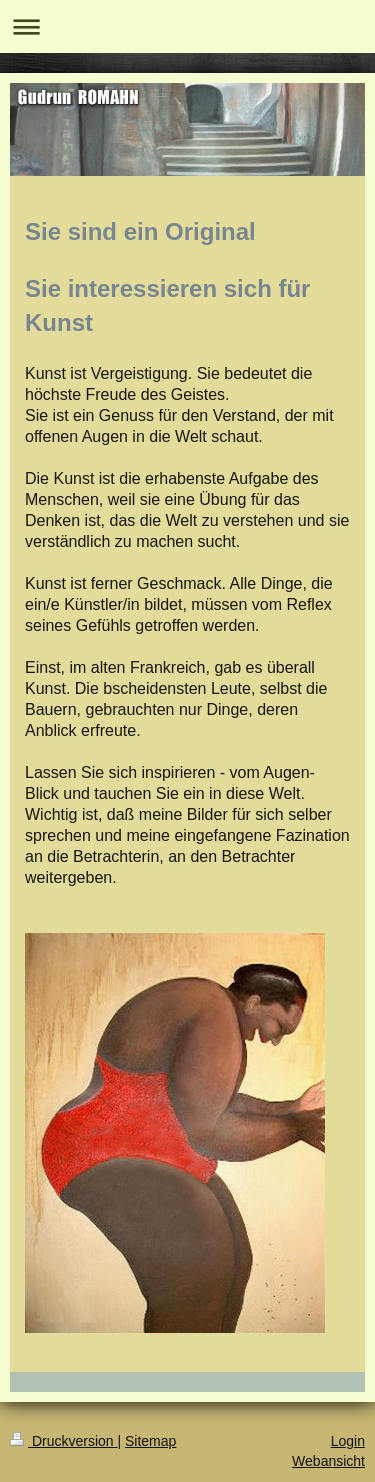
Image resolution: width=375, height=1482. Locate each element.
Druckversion (63, 1441)
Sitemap (150, 1441)
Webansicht (328, 1461)
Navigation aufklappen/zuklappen (187, 26)
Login (348, 1441)
